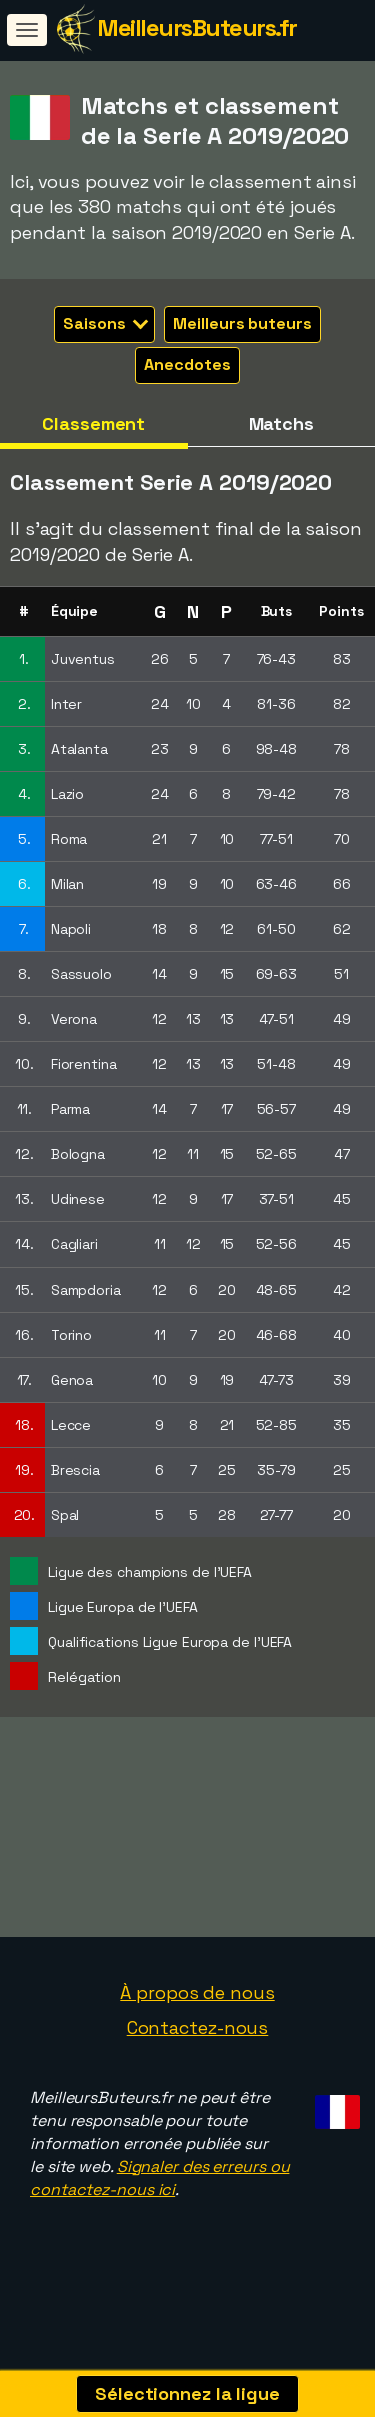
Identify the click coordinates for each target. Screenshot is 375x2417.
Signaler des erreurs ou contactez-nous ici (159, 2200)
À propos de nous (197, 2014)
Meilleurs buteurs (242, 323)
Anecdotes (187, 364)
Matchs (281, 423)
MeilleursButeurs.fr (197, 27)
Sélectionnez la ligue (187, 2393)
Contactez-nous (198, 2050)
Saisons (105, 323)
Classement (93, 423)
